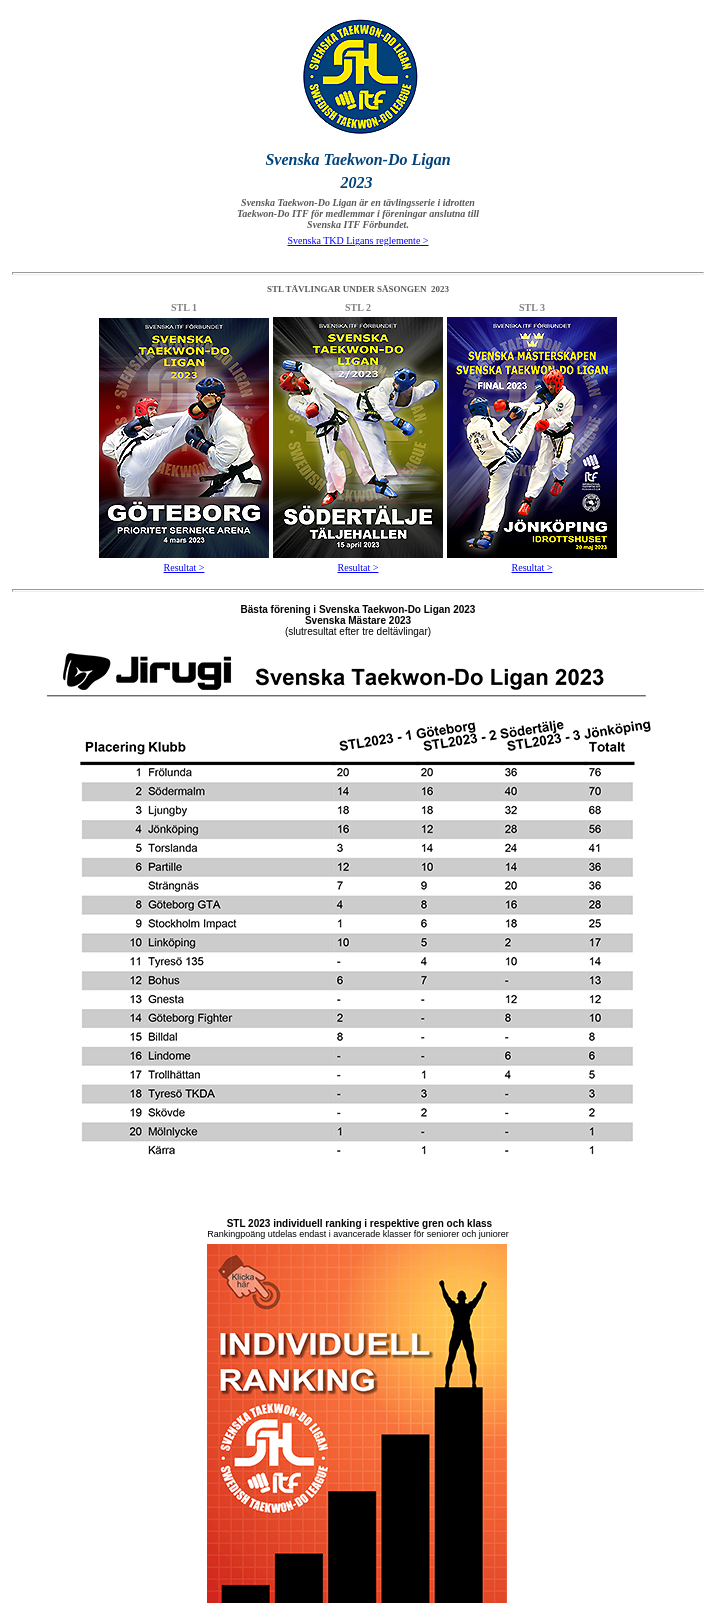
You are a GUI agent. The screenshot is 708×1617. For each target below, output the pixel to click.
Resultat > (184, 567)
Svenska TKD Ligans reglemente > (358, 240)
